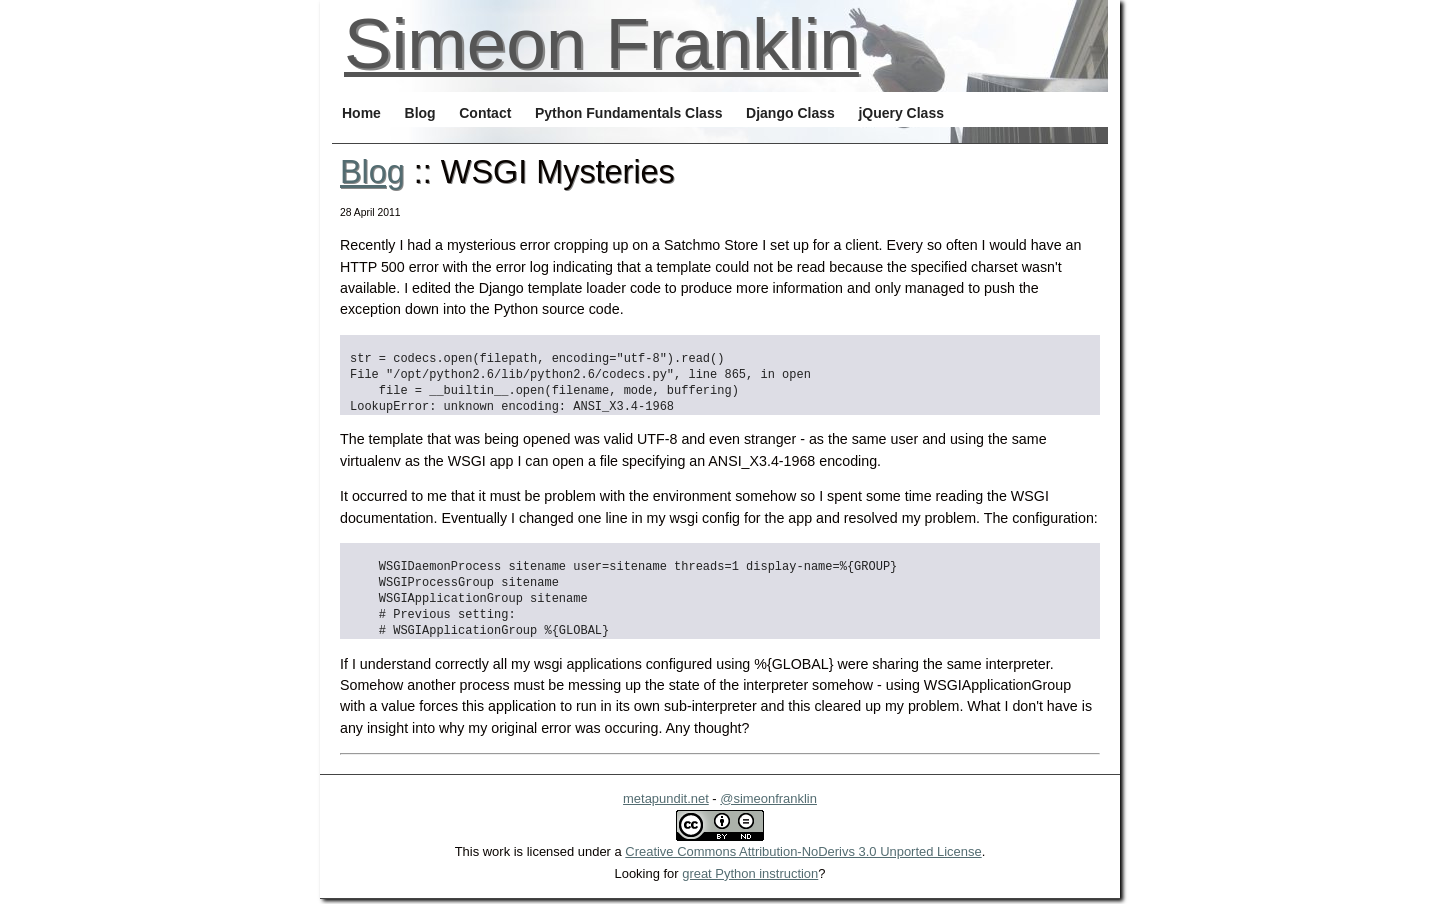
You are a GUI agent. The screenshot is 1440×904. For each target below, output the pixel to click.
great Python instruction (750, 873)
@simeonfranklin (768, 798)
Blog (372, 172)
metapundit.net (666, 798)
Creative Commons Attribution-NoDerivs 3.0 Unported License (803, 851)
